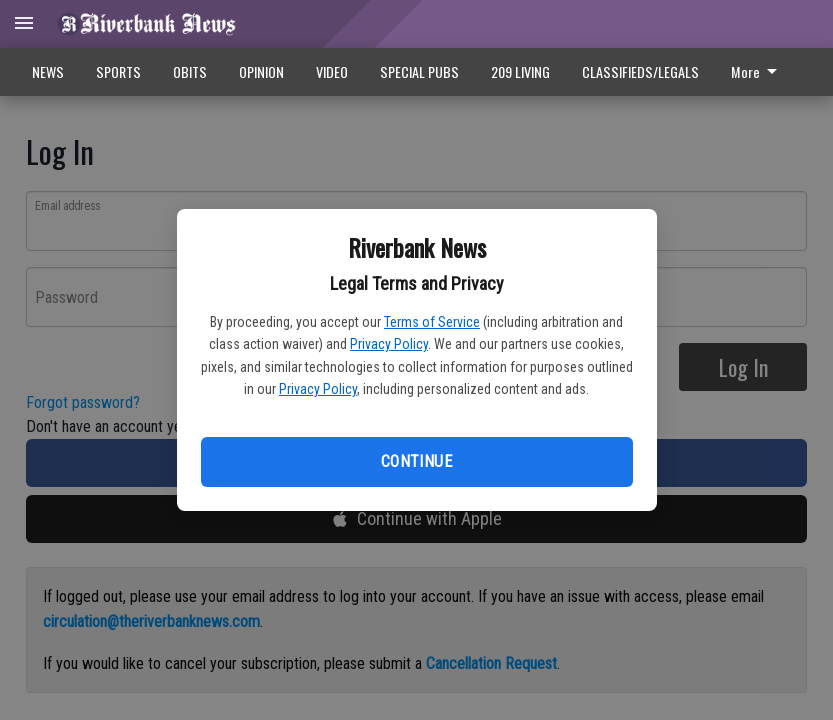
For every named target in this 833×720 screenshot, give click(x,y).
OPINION (261, 71)
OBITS (190, 71)
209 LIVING (520, 71)
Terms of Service (432, 322)
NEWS (48, 71)
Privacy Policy (389, 344)
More (757, 71)
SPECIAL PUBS (419, 71)
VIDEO (332, 71)
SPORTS (118, 71)
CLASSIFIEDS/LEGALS (640, 71)
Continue (416, 461)
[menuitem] (759, 72)
